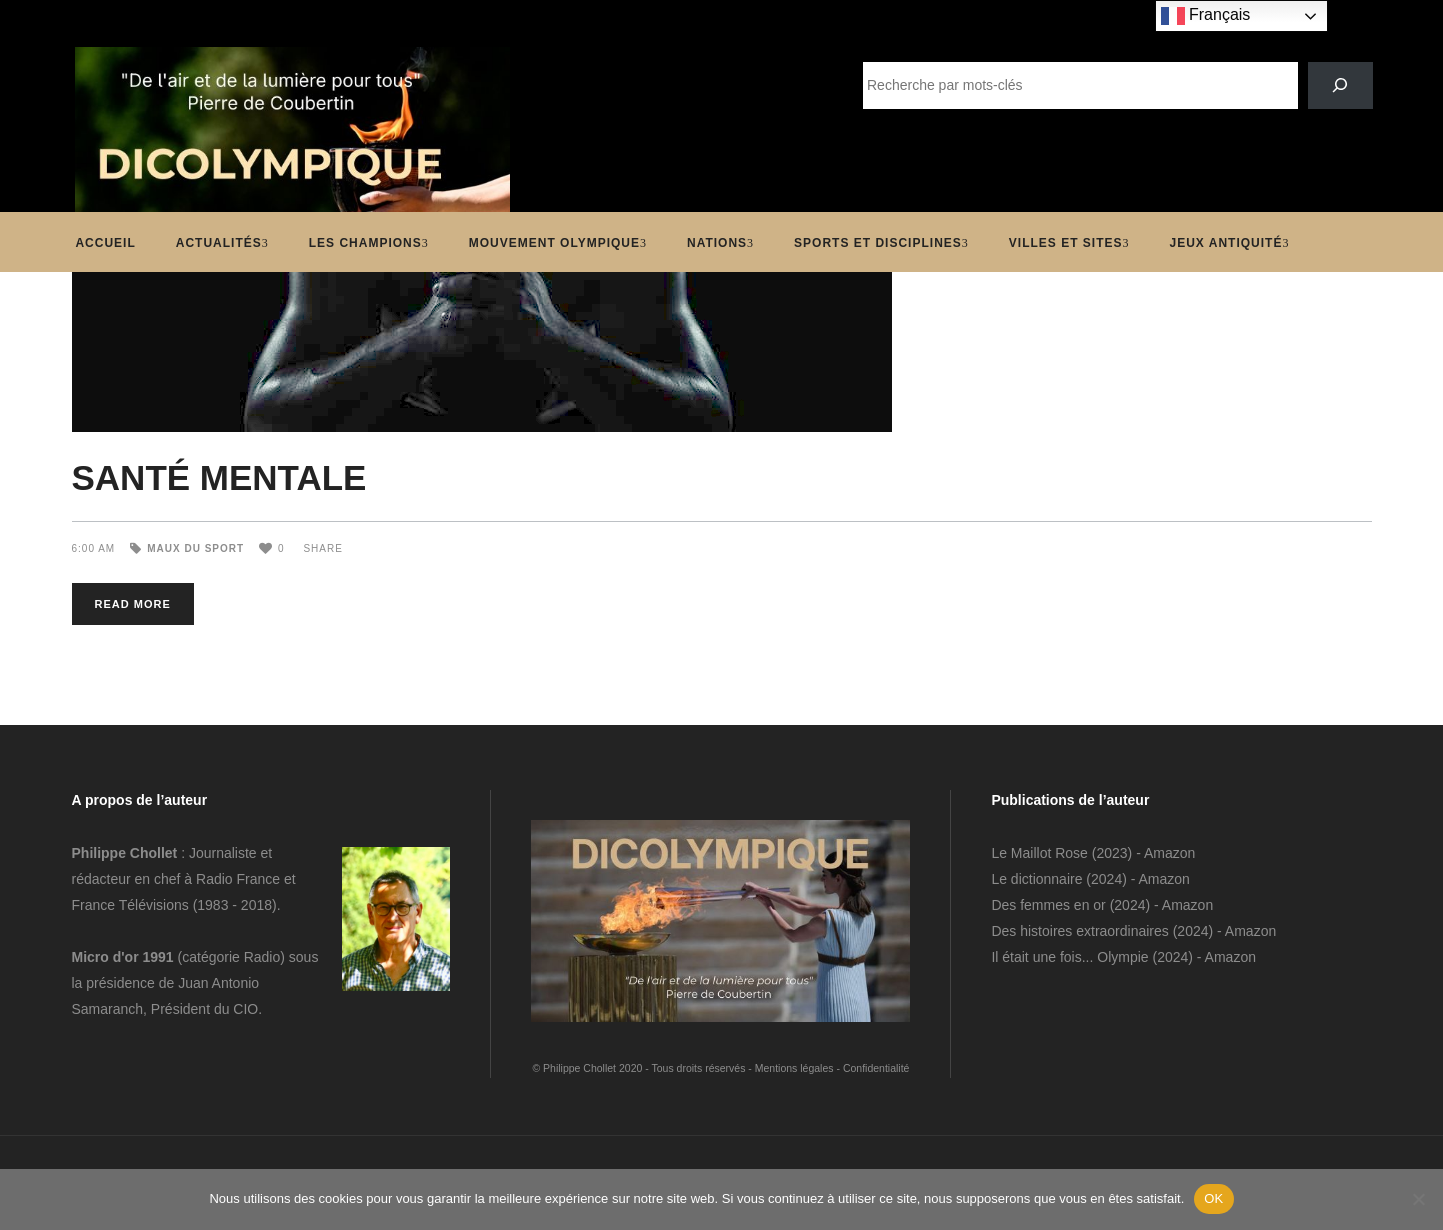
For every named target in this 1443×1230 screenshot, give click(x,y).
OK (1213, 1198)
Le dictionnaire (1036, 879)
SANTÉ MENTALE (219, 477)
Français (1206, 16)
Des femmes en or (1048, 905)
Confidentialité (876, 1068)
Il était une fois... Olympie (1069, 957)
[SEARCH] (1340, 85)
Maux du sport (195, 548)
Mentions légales (794, 1068)
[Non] (1418, 1199)
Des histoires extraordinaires (1079, 931)
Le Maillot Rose (1041, 853)
